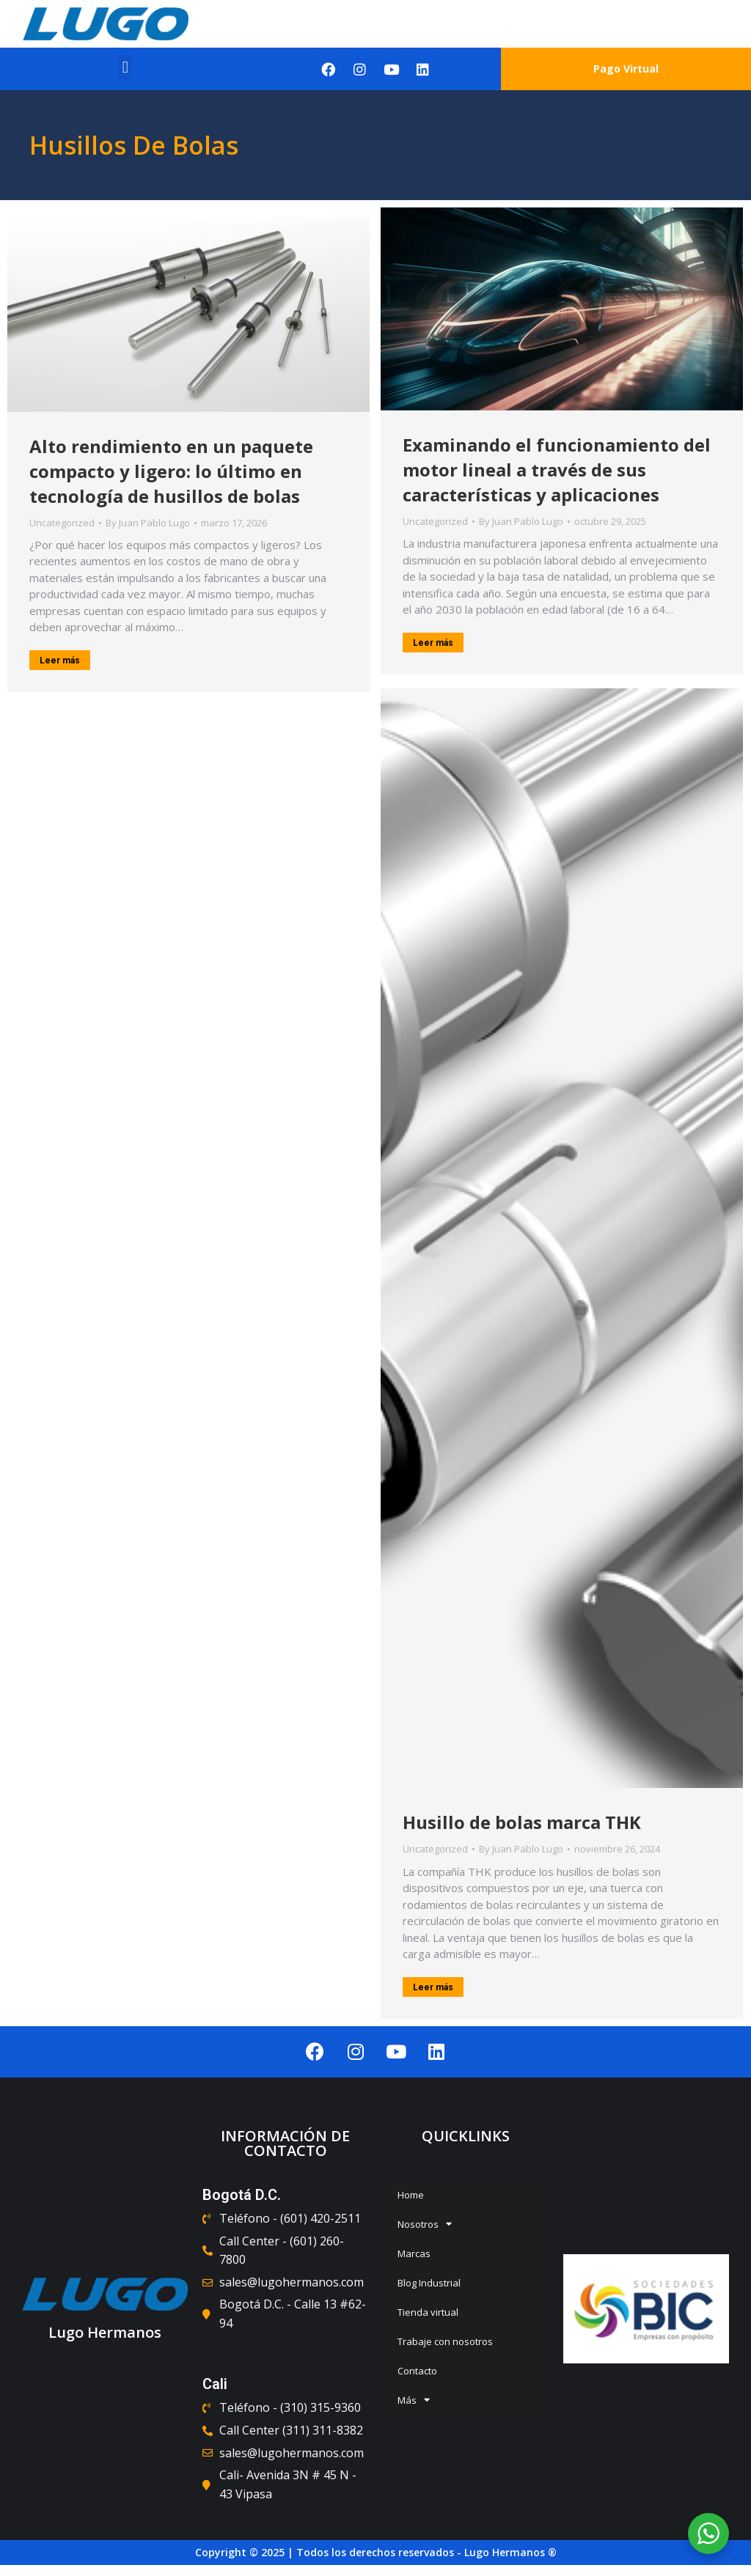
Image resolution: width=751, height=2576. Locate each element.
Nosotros (425, 2224)
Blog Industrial (429, 2282)
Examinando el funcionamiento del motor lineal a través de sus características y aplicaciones (557, 470)
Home (411, 2194)
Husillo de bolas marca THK (522, 1822)
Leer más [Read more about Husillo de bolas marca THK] (433, 1987)
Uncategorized (62, 522)
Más (414, 2400)
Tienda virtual (428, 2312)
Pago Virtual (626, 69)
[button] (125, 67)
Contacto (417, 2370)
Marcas (414, 2253)
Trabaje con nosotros (445, 2341)
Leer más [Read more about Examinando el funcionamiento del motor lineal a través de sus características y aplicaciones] (433, 643)
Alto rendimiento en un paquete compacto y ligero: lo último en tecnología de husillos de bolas (171, 471)
